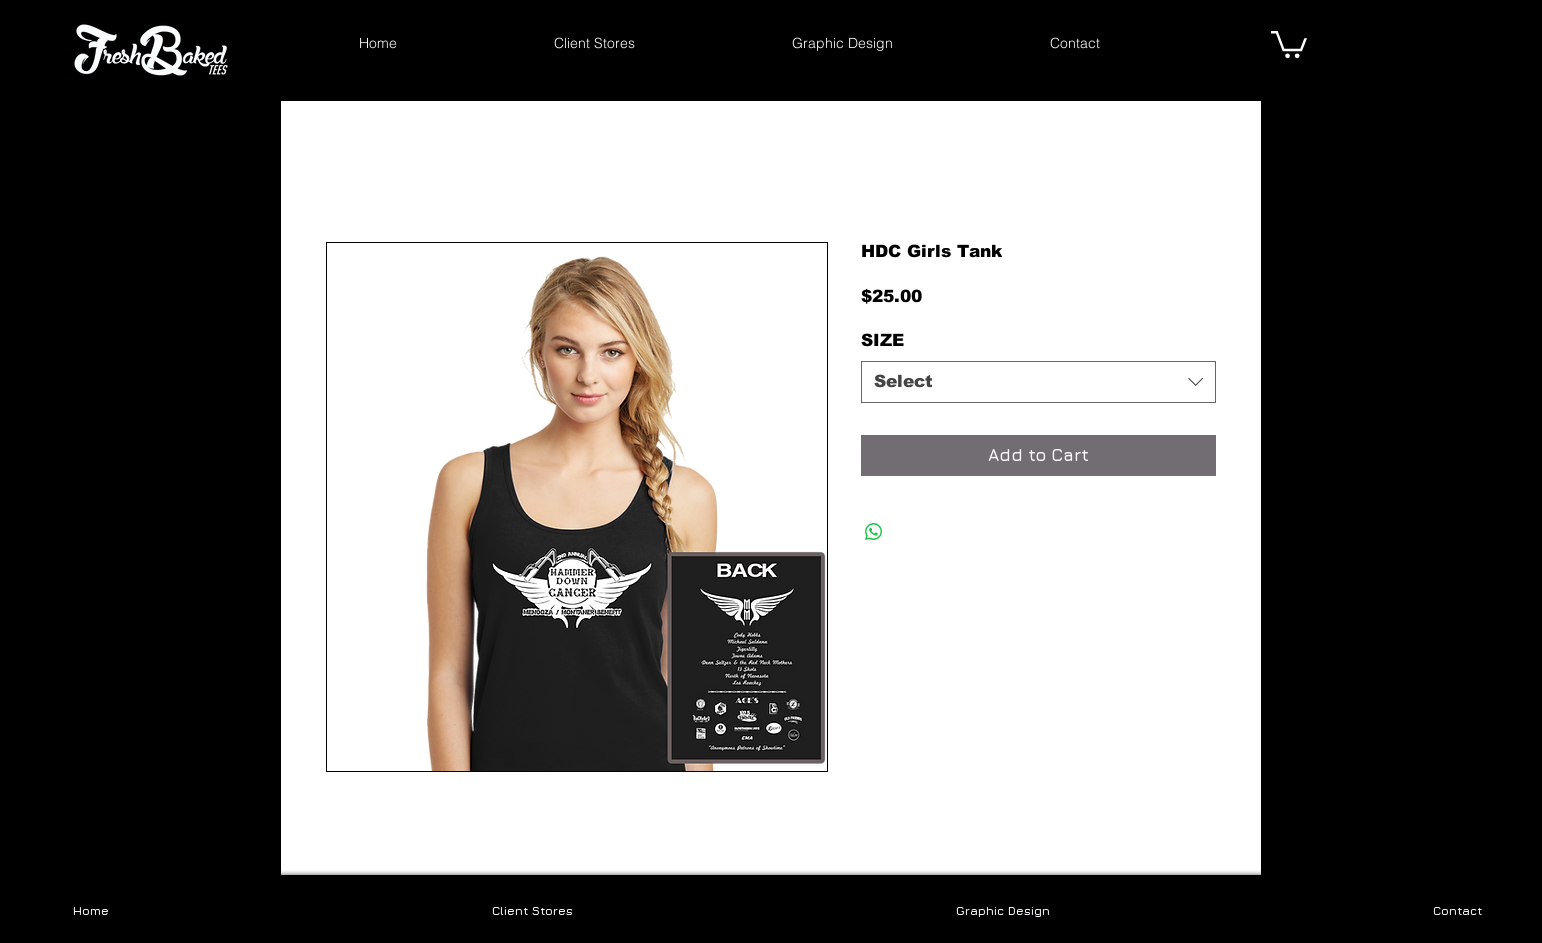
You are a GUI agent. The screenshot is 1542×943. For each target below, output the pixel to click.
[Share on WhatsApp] (874, 532)
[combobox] (1038, 382)
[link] (1289, 43)
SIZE (882, 340)
